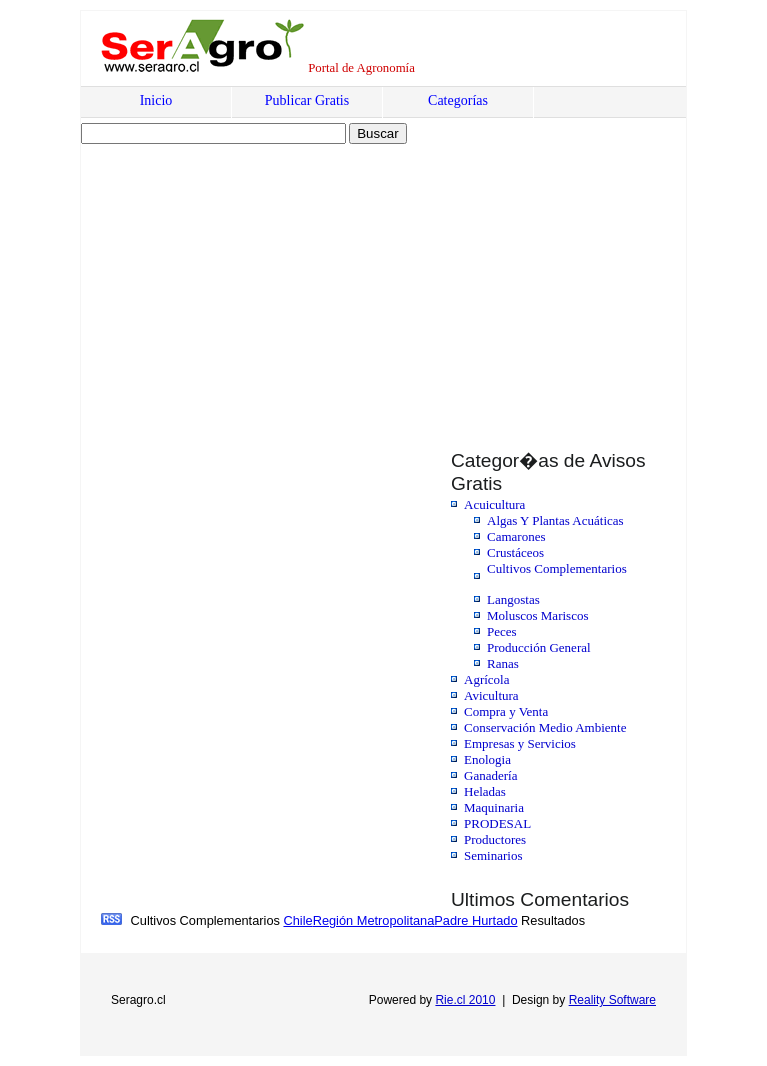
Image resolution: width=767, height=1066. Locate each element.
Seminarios (493, 855)
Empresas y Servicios (520, 743)
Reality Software (612, 1000)
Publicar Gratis (307, 100)
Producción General (539, 647)
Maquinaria (494, 807)
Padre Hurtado (475, 920)
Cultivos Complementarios (557, 568)
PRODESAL (497, 823)
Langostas (513, 599)
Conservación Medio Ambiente (545, 727)
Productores (495, 839)
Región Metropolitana (374, 920)
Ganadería (490, 775)
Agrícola (486, 679)
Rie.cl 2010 (465, 1000)
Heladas (485, 791)
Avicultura (491, 695)
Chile (297, 920)
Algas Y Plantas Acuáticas (555, 520)
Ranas (503, 663)
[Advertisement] (253, 277)
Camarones (516, 536)
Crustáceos (515, 552)
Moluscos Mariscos (537, 615)
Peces (502, 631)
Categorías (458, 100)
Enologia (487, 759)
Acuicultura (494, 504)
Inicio (156, 100)
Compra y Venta (506, 711)
